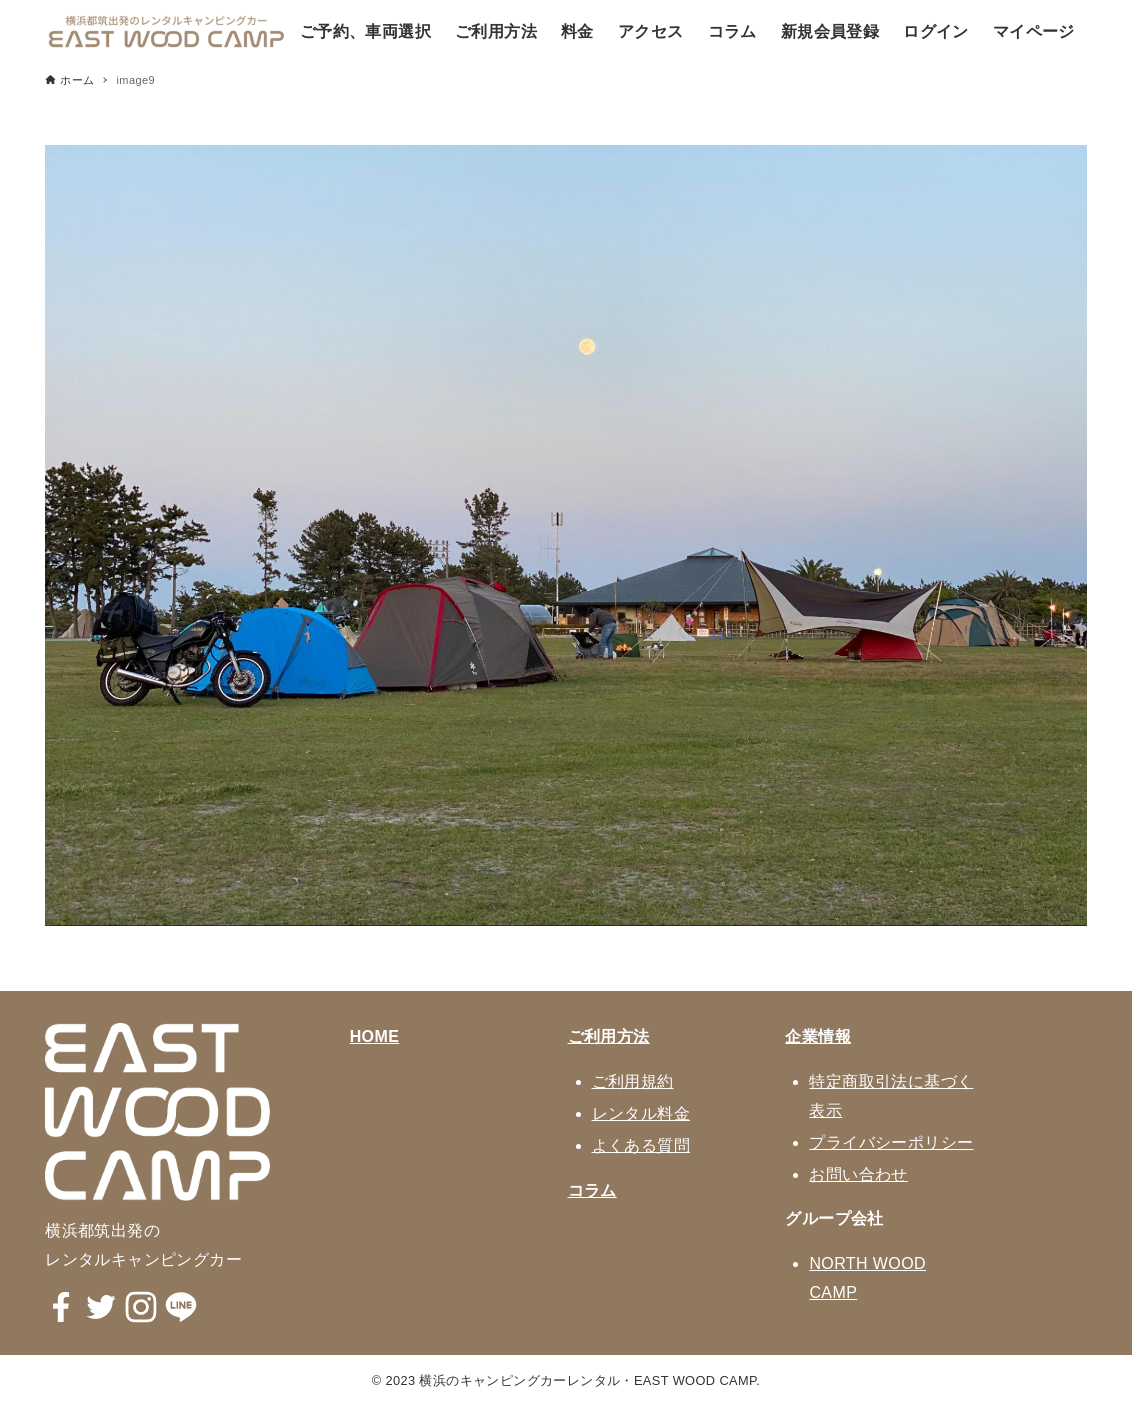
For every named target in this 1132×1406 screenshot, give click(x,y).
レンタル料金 (641, 1113)
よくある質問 (641, 1145)
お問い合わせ (858, 1174)
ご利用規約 (633, 1081)
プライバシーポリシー (891, 1142)
